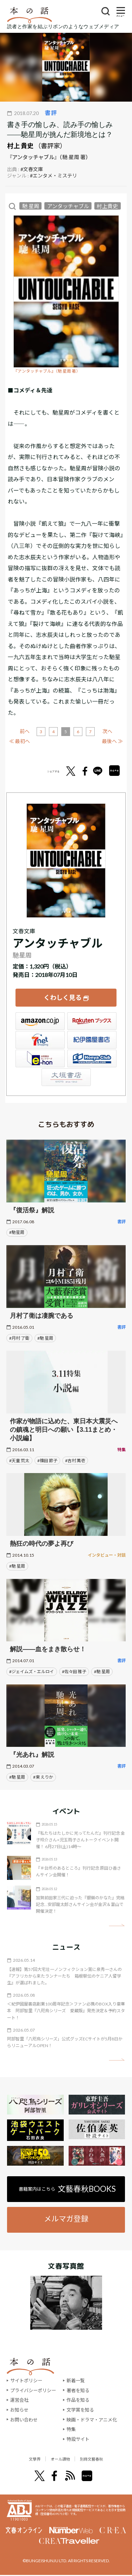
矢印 (116, 1925)
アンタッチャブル (68, 206)
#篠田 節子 (47, 1460)
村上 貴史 (20, 146)
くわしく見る (63, 997)
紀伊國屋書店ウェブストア (92, 1040)
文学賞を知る (80, 2410)
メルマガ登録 (66, 2218)
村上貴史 (107, 206)
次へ (107, 731)
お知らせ (19, 2410)
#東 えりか (43, 1777)
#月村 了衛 (19, 1338)
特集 (71, 2429)
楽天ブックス (92, 1021)
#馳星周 (16, 1232)
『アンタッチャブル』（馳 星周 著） (46, 371)
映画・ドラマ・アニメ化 (92, 2420)
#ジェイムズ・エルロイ (31, 1671)
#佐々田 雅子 (74, 1671)
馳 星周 (30, 206)
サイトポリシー (26, 2380)
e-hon (40, 1058)
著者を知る (78, 2390)
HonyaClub (92, 1058)
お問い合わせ (24, 2420)
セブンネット (40, 1040)
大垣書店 (66, 1077)
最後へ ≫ (112, 741)
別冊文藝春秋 (101, 2459)
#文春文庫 (31, 169)
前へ (25, 731)
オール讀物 (58, 2459)
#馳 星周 (45, 1338)
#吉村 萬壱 (75, 1460)
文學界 (23, 2459)
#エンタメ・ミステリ (53, 176)
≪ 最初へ (19, 741)
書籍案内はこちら (67, 2189)
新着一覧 (76, 2380)
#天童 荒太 (19, 1460)
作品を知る (78, 2400)
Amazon (40, 1021)
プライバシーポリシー (33, 2390)
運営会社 (19, 2400)
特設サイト (78, 2439)
